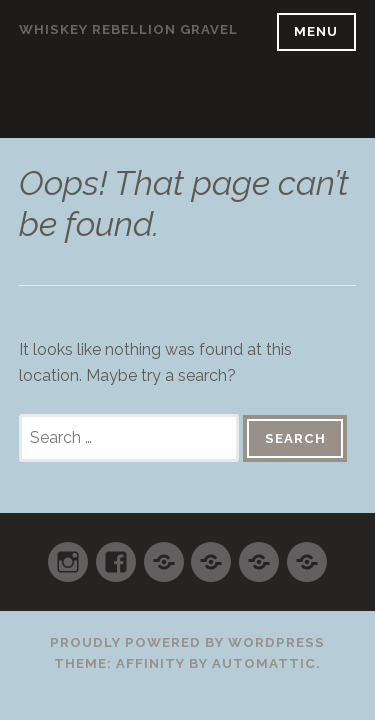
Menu (316, 31)
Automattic (264, 663)
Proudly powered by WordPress (187, 642)
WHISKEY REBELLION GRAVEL (128, 29)
